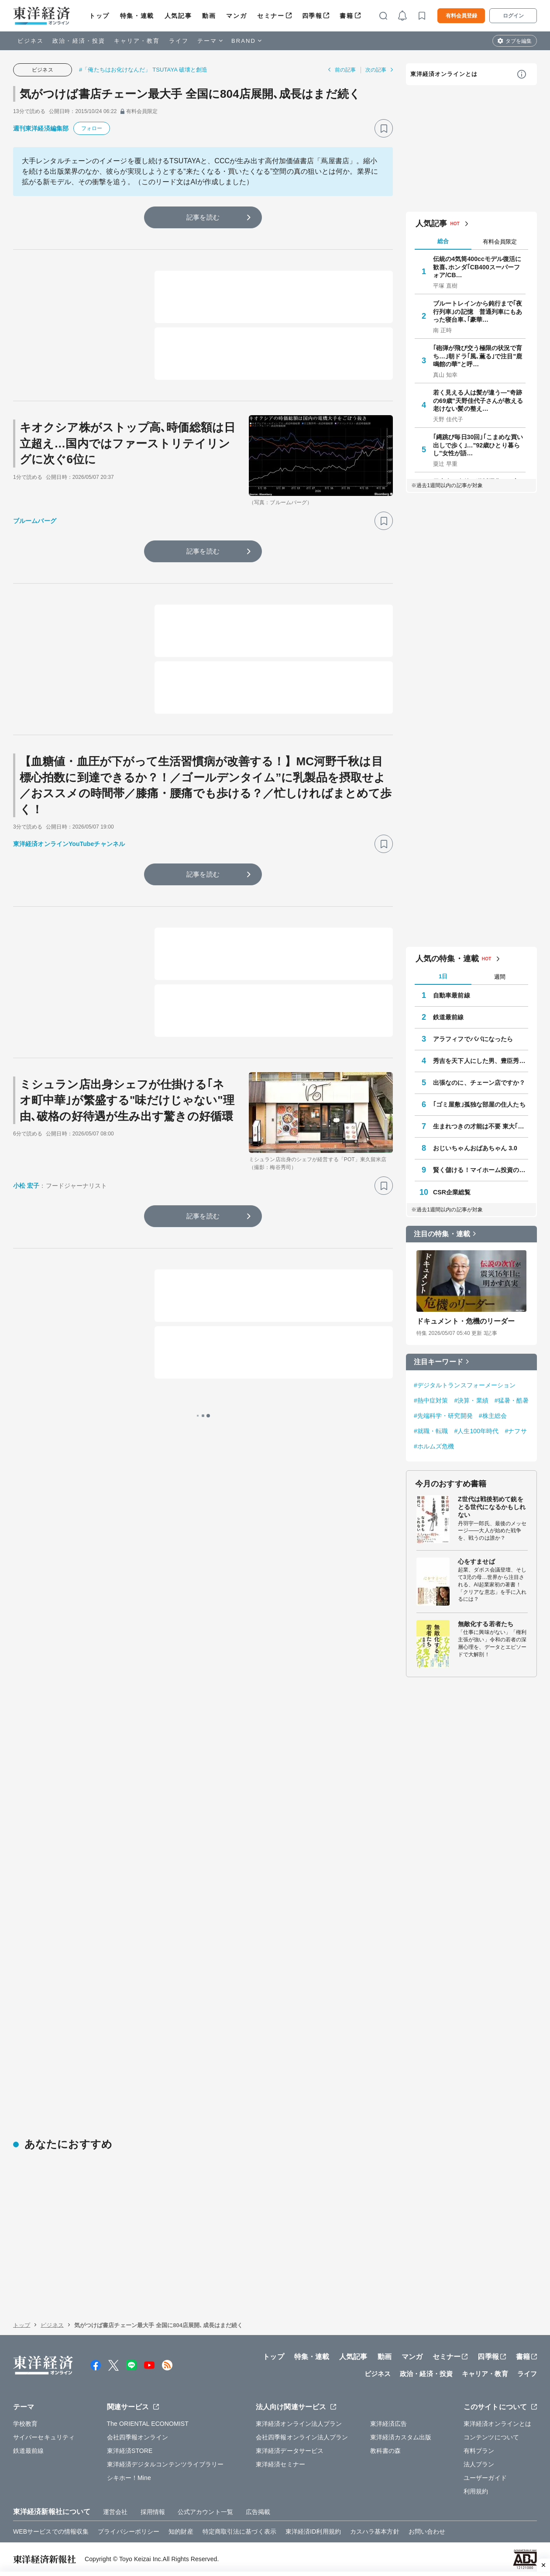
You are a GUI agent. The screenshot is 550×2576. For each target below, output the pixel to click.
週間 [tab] (499, 976)
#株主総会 (493, 1415)
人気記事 (178, 15)
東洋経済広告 (388, 2423)
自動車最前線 (451, 995)
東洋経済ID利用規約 (313, 2531)
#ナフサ (515, 1430)
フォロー (91, 128)
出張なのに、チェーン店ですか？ (479, 1082)
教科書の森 (385, 2450)
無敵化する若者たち (485, 1623)
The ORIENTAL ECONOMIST (148, 2423)
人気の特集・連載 (447, 958)
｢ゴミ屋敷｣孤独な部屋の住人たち (479, 1104)
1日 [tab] (443, 976)
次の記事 (375, 70)
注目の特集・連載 (442, 1234)
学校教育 (25, 2423)
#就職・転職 (431, 1430)
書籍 (346, 15)
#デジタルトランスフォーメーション (465, 1385)
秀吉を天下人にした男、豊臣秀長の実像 (480, 1060)
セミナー (270, 15)
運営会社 (115, 2511)
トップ (99, 15)
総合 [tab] (443, 241)
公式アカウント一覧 (205, 2511)
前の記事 (345, 70)
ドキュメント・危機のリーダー (465, 1321)
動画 (209, 15)
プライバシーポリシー (128, 2531)
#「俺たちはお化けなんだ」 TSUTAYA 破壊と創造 (143, 69)
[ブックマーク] (384, 128)
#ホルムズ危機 (434, 1446)
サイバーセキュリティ (44, 2437)
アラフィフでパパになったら (473, 1038)
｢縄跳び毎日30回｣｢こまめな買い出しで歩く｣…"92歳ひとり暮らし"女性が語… (478, 444)
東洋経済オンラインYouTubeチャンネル (69, 843)
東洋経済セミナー (280, 2464)
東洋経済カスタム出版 (401, 2437)
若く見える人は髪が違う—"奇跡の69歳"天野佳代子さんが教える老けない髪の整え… (478, 400)
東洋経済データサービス (289, 2450)
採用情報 (153, 2511)
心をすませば (476, 1561)
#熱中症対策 (431, 1400)
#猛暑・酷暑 (512, 1400)
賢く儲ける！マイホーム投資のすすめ (480, 1169)
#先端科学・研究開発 (443, 1415)
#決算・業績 (471, 1400)
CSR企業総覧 (452, 1192)
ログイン (513, 16)
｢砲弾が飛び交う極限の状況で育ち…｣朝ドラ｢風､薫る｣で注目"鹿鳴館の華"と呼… (477, 355)
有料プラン (479, 2450)
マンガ (236, 15)
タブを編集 (518, 41)
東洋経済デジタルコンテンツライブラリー (165, 2464)
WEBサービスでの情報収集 (51, 2531)
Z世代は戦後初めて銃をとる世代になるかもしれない (492, 1507)
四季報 (312, 15)
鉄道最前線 (448, 1017)
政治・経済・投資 (78, 41)
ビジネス (30, 41)
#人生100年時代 (476, 1430)
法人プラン (479, 2464)
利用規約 (476, 2491)
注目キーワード (438, 1361)
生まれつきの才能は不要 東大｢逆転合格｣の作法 (480, 1126)
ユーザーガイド (485, 2477)
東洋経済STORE (130, 2450)
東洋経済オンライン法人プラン (299, 2423)
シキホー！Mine (129, 2477)
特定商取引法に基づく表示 (239, 2531)
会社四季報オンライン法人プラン (302, 2437)
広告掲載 (258, 2511)
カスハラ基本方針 (374, 2531)
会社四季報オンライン (137, 2437)
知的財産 (180, 2531)
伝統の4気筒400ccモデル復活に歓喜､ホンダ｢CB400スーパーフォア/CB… (477, 266)
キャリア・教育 (137, 41)
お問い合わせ (427, 2531)
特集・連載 (137, 15)
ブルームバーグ (34, 520)
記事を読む (203, 217)
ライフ (179, 41)
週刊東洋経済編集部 (41, 128)
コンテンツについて (491, 2437)
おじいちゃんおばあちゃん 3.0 (475, 1148)
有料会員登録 (461, 16)
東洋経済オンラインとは (444, 74)
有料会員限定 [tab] (500, 241)
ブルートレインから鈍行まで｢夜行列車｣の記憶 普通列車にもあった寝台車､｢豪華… (477, 311)
